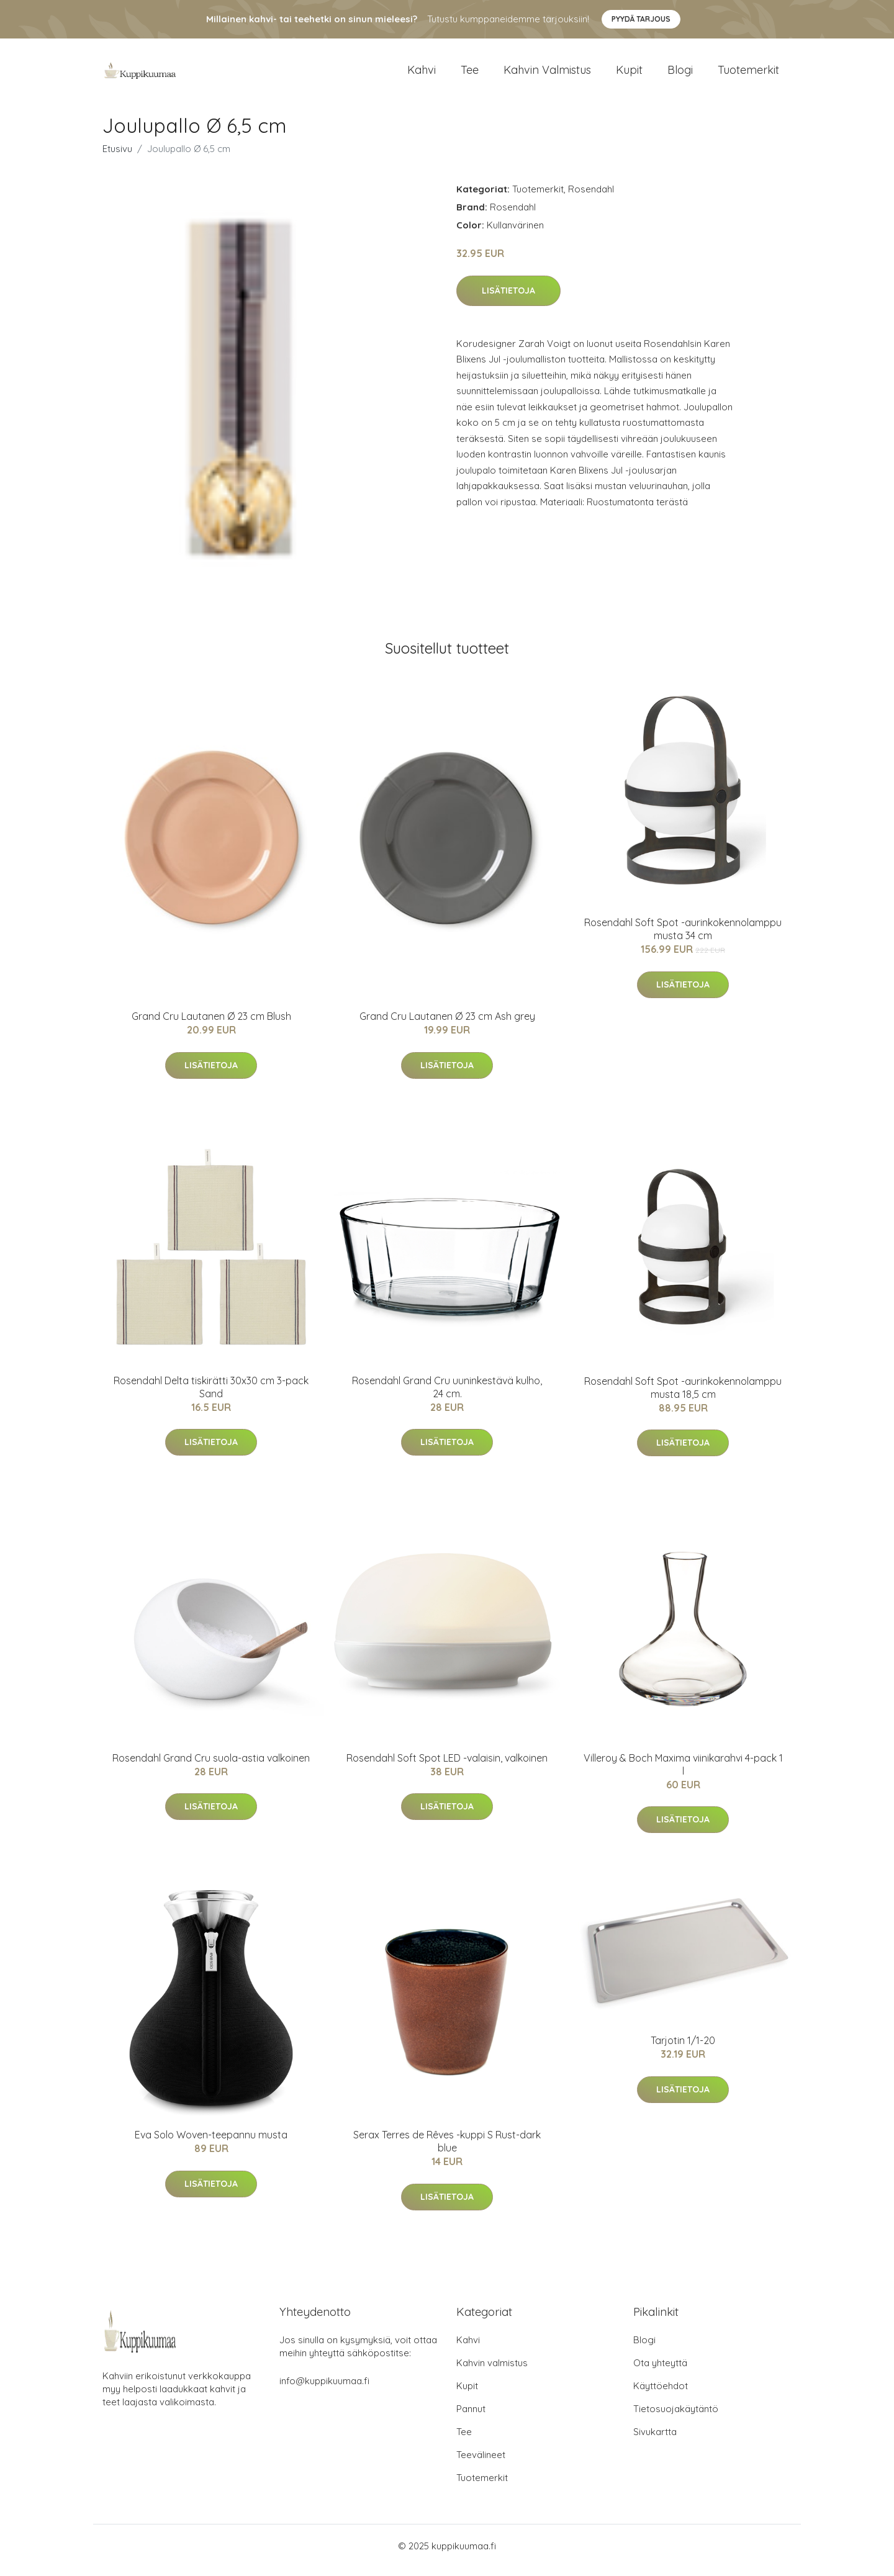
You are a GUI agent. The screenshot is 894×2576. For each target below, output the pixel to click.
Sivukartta (655, 2440)
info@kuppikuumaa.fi (324, 2389)
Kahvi (421, 74)
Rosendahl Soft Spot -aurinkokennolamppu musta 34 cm (683, 937)
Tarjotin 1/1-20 (683, 2049)
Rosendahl (591, 198)
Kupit (629, 74)
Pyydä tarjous (641, 19)
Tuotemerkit (748, 74)
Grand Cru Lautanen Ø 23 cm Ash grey (447, 1025)
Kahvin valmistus (547, 74)
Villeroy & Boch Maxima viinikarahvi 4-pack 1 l (683, 1773)
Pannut (470, 2417)
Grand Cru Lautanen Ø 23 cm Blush (211, 1025)
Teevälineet (480, 2463)
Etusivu (117, 157)
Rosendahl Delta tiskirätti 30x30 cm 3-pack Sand (211, 1395)
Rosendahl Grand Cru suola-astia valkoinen (211, 1766)
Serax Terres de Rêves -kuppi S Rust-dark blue (447, 2150)
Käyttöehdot (660, 2394)
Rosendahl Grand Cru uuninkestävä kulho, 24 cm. (447, 1395)
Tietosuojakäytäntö (675, 2417)
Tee (470, 74)
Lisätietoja (508, 299)
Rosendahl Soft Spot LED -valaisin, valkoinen (447, 1766)
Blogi (680, 74)
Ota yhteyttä (660, 2371)
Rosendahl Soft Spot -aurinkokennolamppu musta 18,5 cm (683, 1396)
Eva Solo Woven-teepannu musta (211, 2143)
